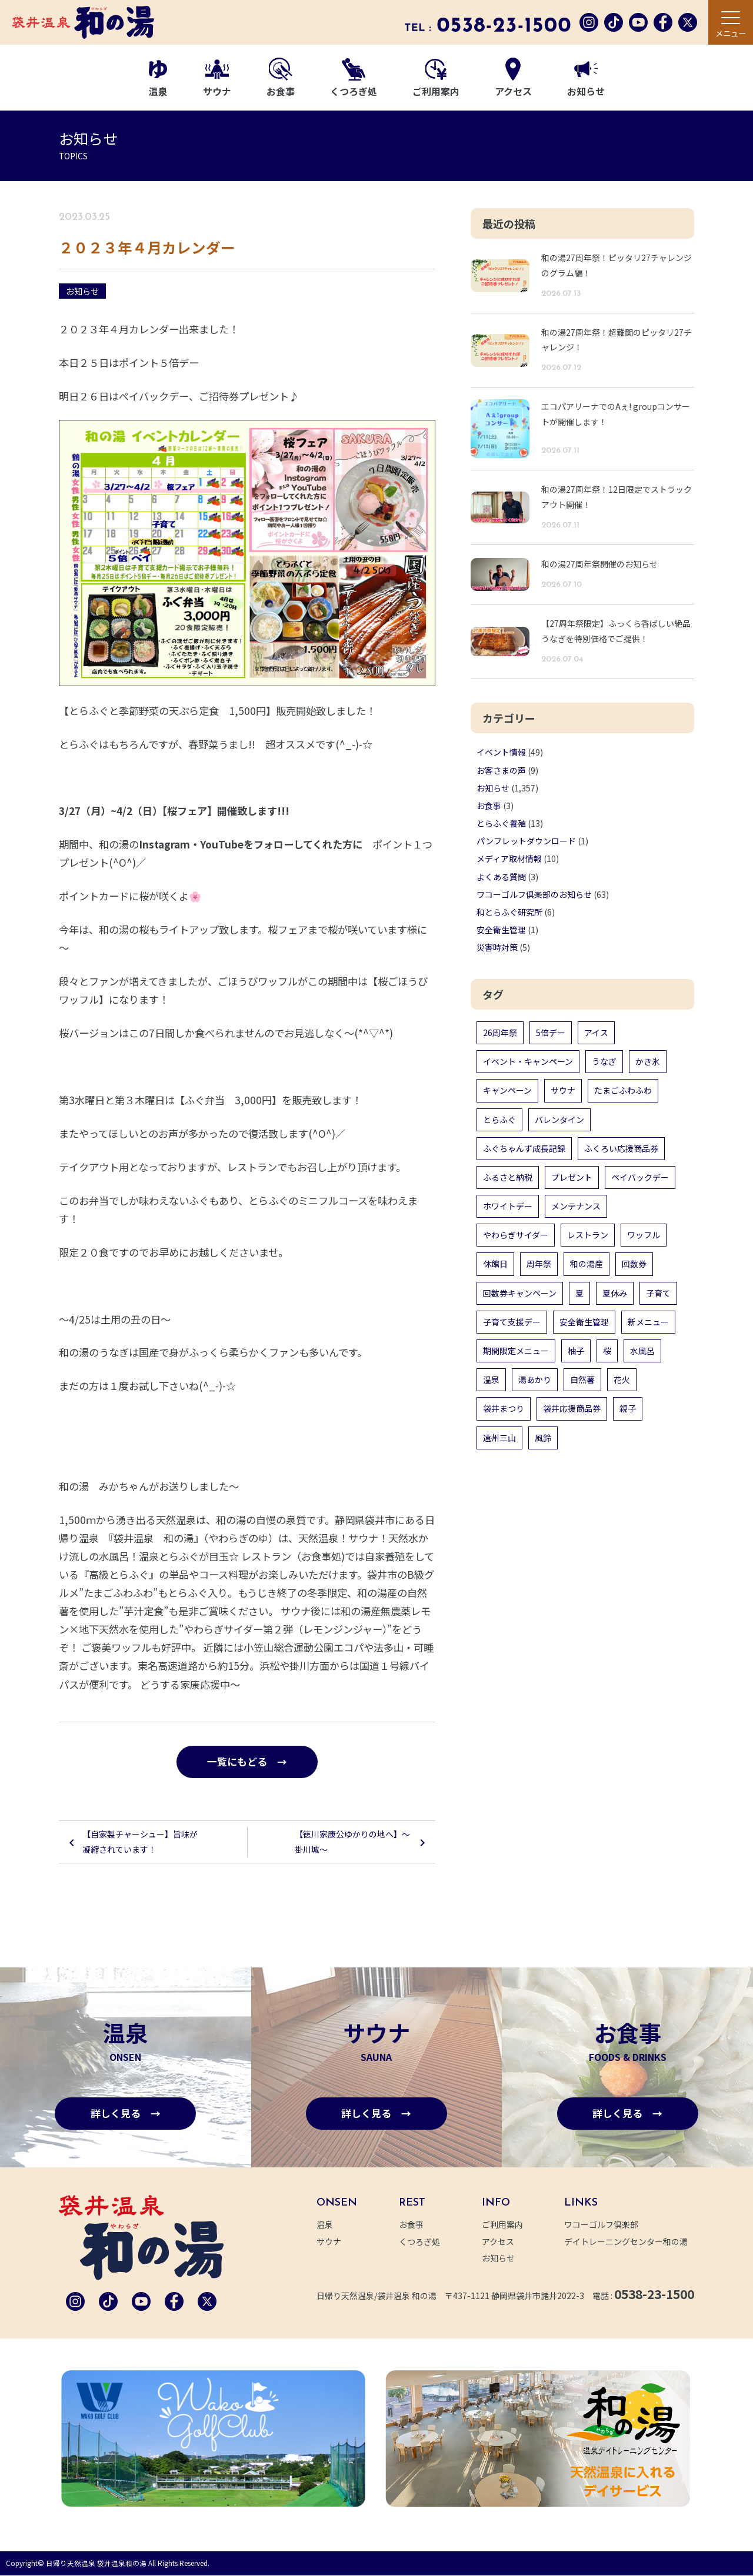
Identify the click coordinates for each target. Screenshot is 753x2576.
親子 (627, 1408)
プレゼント (571, 1177)
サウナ (217, 78)
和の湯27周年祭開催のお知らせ (599, 564)
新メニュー (648, 1322)
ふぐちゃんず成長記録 (524, 1148)
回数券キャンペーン (520, 1293)
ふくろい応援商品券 (621, 1148)
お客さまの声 (501, 770)
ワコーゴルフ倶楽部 (608, 2225)
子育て (658, 1293)
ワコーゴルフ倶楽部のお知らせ (534, 894)
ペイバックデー (640, 1177)
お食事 (280, 78)
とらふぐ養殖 (501, 823)
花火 (622, 1379)
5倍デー (550, 1032)
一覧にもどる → (247, 1762)
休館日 (495, 1263)
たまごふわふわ (623, 1090)
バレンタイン (559, 1119)
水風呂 (642, 1351)
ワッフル (643, 1235)
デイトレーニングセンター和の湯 (632, 2242)
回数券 (634, 1263)
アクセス (513, 78)
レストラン (587, 1235)
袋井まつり (503, 1408)
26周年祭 (500, 1032)
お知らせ (586, 79)
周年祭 (539, 1263)
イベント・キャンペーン (528, 1061)
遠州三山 (499, 1438)
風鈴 (543, 1438)
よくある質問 (501, 877)
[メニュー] (730, 22)
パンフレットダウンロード (526, 841)
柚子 (576, 1351)
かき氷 (647, 1061)
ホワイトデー (507, 1206)
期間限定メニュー (516, 1351)
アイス (596, 1032)
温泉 (158, 79)
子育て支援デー (512, 1322)
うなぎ (604, 1061)
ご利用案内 (435, 79)
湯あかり (534, 1379)
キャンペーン (507, 1090)
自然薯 (582, 1379)
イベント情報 (501, 752)
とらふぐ (499, 1119)
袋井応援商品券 (572, 1408)
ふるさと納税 (507, 1177)
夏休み (614, 1293)
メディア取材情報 (509, 858)
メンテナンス (576, 1206)
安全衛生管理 (501, 929)
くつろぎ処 (353, 78)
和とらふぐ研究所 (509, 912)
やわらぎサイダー (515, 1235)
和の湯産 (586, 1263)
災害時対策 (497, 947)
